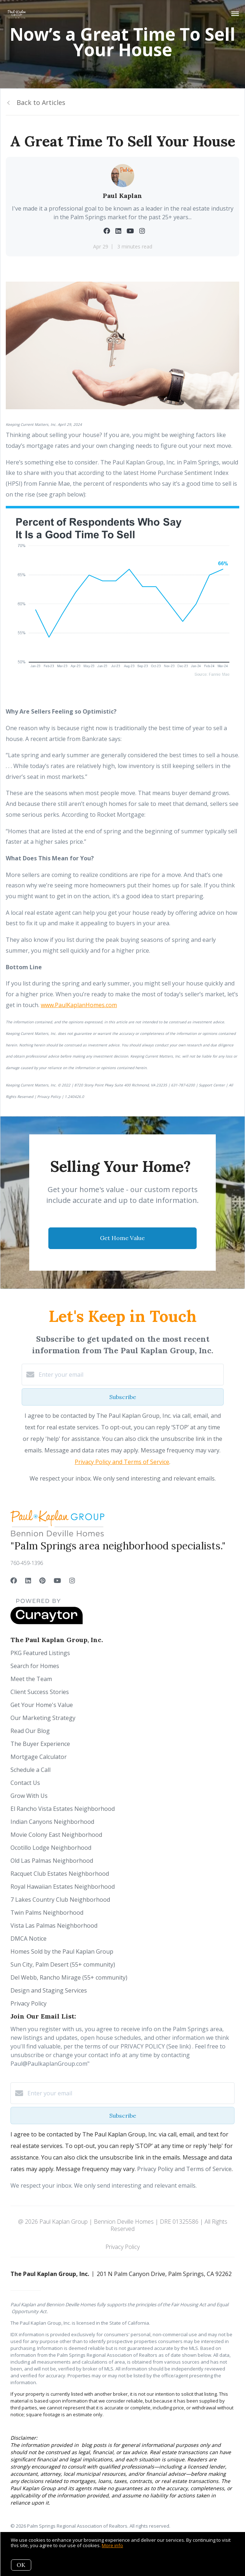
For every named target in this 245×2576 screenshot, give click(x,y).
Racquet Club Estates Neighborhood (59, 1874)
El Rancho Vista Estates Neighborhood (62, 1809)
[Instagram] (72, 1580)
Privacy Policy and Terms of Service (122, 1462)
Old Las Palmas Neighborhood (51, 1861)
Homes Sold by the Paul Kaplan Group (61, 1951)
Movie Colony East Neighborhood (56, 1835)
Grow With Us (29, 1796)
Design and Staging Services (48, 1990)
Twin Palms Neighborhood (46, 1912)
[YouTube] (57, 1580)
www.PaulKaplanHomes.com (79, 1005)
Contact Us (25, 1783)
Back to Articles (41, 102)
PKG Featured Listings (40, 1653)
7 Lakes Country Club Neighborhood (60, 1900)
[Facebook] (13, 1580)
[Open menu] (235, 14)
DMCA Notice (28, 1938)
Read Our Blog (30, 1731)
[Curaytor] (46, 1622)
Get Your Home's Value (41, 1705)
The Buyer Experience (40, 1744)
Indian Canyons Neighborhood (52, 1822)
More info (112, 2545)
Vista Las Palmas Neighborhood (53, 1925)
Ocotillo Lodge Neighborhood (50, 1848)
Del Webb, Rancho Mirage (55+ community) (68, 1977)
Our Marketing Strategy (42, 1718)
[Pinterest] (42, 1580)
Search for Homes (34, 1666)
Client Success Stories (39, 1692)
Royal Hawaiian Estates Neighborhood (62, 1887)
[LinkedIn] (28, 1580)
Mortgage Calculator (38, 1757)
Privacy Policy (28, 2003)
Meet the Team (31, 1679)
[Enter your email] (130, 1374)
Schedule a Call (30, 1770)
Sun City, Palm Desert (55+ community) (62, 1964)
